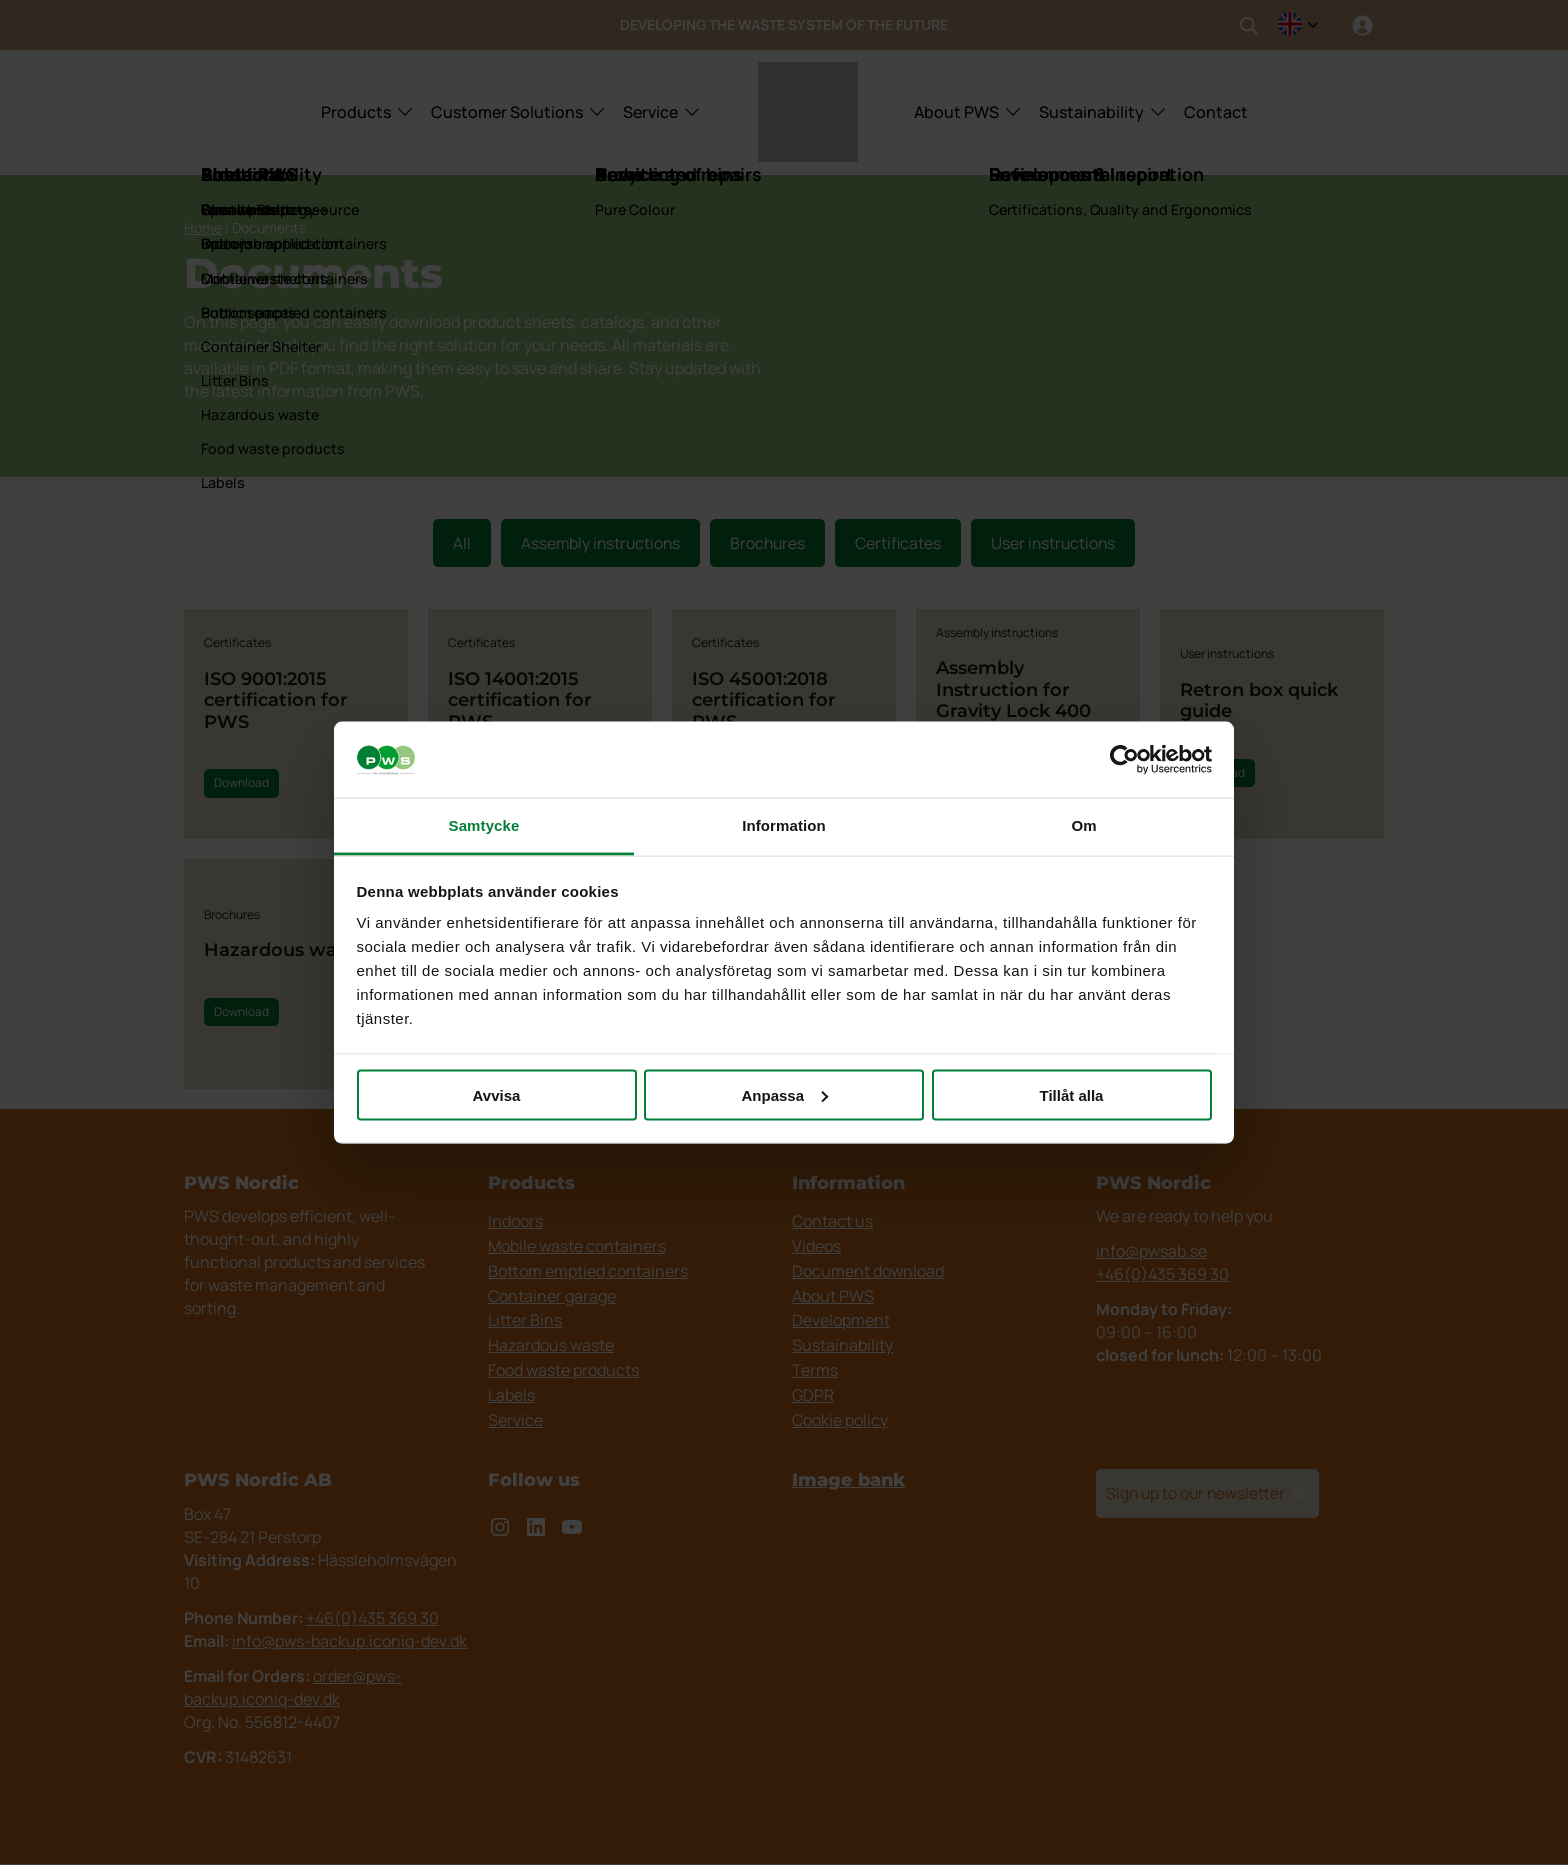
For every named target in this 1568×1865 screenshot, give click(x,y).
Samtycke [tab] (484, 825)
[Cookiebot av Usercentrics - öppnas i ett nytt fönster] (1124, 760)
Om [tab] (1083, 825)
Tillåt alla (1072, 1094)
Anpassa (784, 1094)
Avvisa (497, 1094)
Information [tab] (784, 825)
